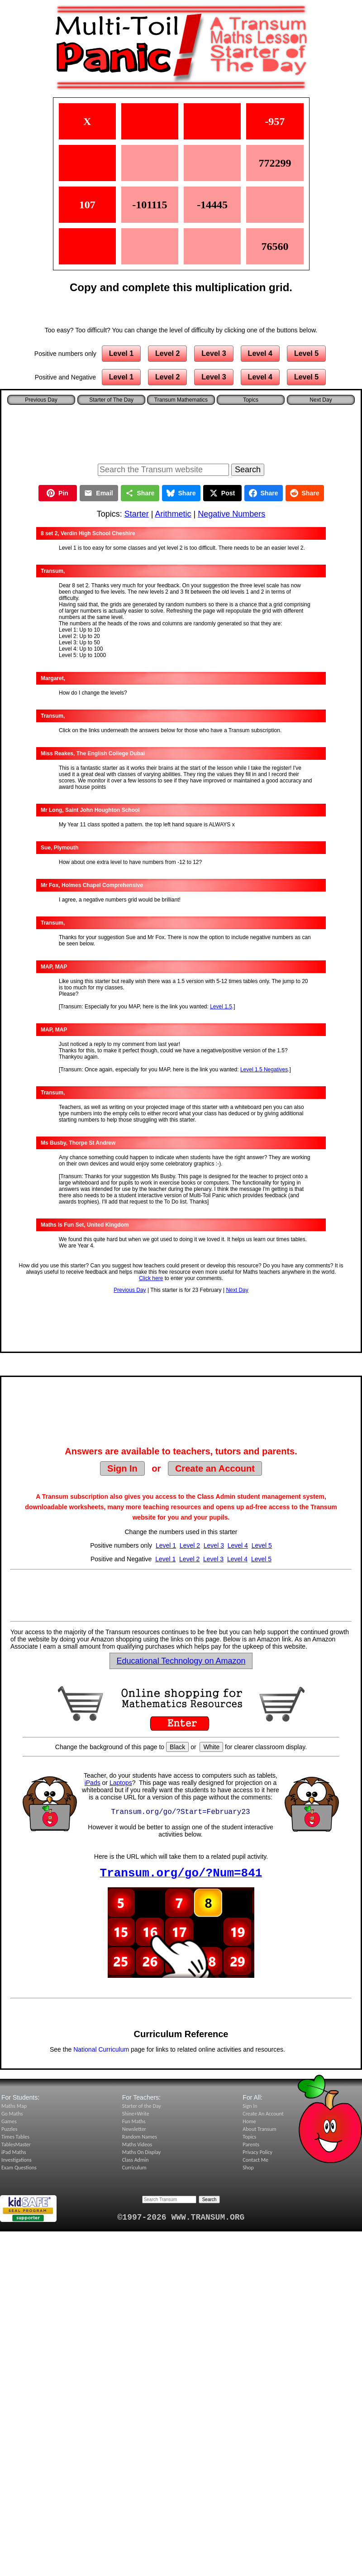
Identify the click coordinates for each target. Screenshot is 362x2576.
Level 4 (260, 353)
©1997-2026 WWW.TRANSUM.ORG (181, 2217)
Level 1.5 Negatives (264, 1069)
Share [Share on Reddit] (304, 493)
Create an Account (215, 1468)
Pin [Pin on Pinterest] (57, 493)
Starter (136, 513)
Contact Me (255, 2160)
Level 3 (213, 353)
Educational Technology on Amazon (181, 1660)
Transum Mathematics (181, 400)
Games (9, 2121)
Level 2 (167, 353)
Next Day (237, 1290)
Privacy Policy (257, 2152)
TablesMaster (16, 2144)
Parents (251, 2144)
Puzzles (9, 2129)
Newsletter (134, 2129)
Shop (248, 2167)
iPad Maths (13, 2152)
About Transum (259, 2129)
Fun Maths (134, 2121)
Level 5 (306, 353)
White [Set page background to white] (211, 1747)
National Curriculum (101, 2049)
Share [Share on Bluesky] (181, 493)
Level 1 (121, 353)
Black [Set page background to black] (177, 1747)
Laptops (121, 1782)
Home (249, 2121)
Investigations (16, 2160)
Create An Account (263, 2114)
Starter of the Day (141, 2106)
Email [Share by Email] (98, 493)
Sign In (122, 1468)
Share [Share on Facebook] (263, 493)
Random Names (139, 2137)
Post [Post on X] (222, 493)
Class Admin (135, 2160)
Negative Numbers (231, 513)
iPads (92, 1782)
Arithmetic (173, 513)
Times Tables (15, 2137)
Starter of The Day (111, 400)
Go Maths (12, 2114)
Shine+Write (135, 2114)
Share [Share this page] (140, 493)
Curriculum (134, 2167)
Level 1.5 (221, 1006)
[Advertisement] (181, 431)
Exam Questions (19, 2167)
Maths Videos (137, 2144)
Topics (250, 400)
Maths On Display (141, 2152)
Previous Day (130, 1290)
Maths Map (14, 2106)
